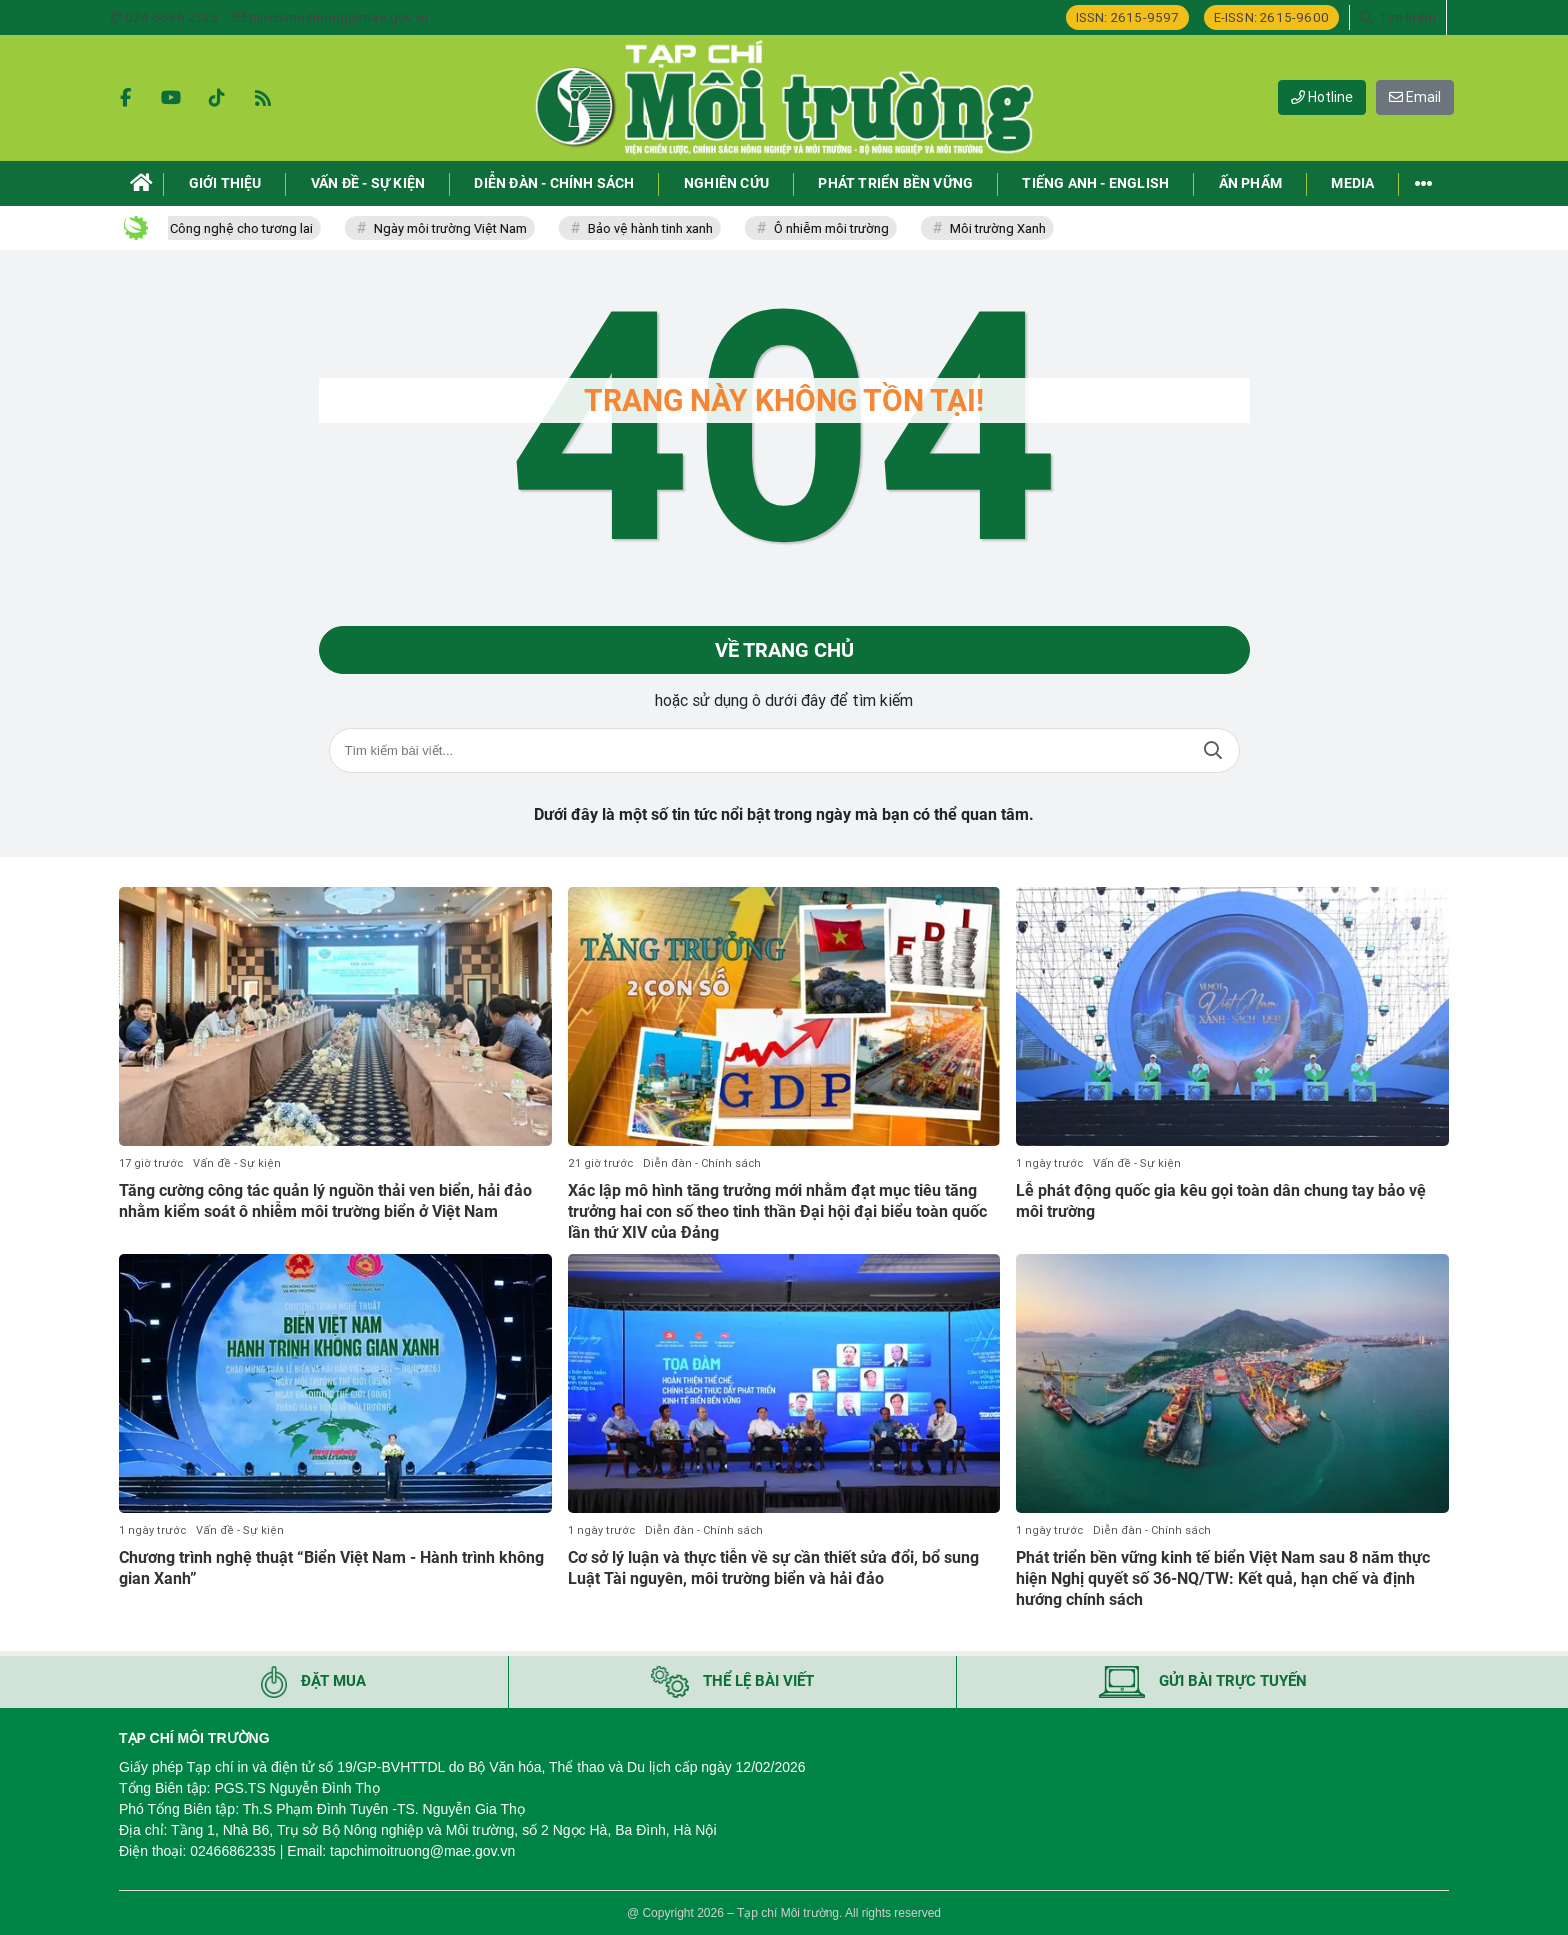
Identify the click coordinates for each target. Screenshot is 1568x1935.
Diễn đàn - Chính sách (702, 1163)
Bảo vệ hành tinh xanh (665, 228)
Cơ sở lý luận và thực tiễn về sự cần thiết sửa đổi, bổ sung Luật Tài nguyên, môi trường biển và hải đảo (773, 1568)
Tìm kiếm (1213, 750)
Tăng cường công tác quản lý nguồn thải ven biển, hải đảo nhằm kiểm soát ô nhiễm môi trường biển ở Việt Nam (325, 1201)
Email (1415, 97)
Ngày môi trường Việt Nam (465, 228)
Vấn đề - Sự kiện (237, 1163)
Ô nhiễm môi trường (846, 228)
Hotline (1322, 97)
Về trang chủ (784, 650)
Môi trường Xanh (1013, 228)
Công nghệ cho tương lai (256, 228)
